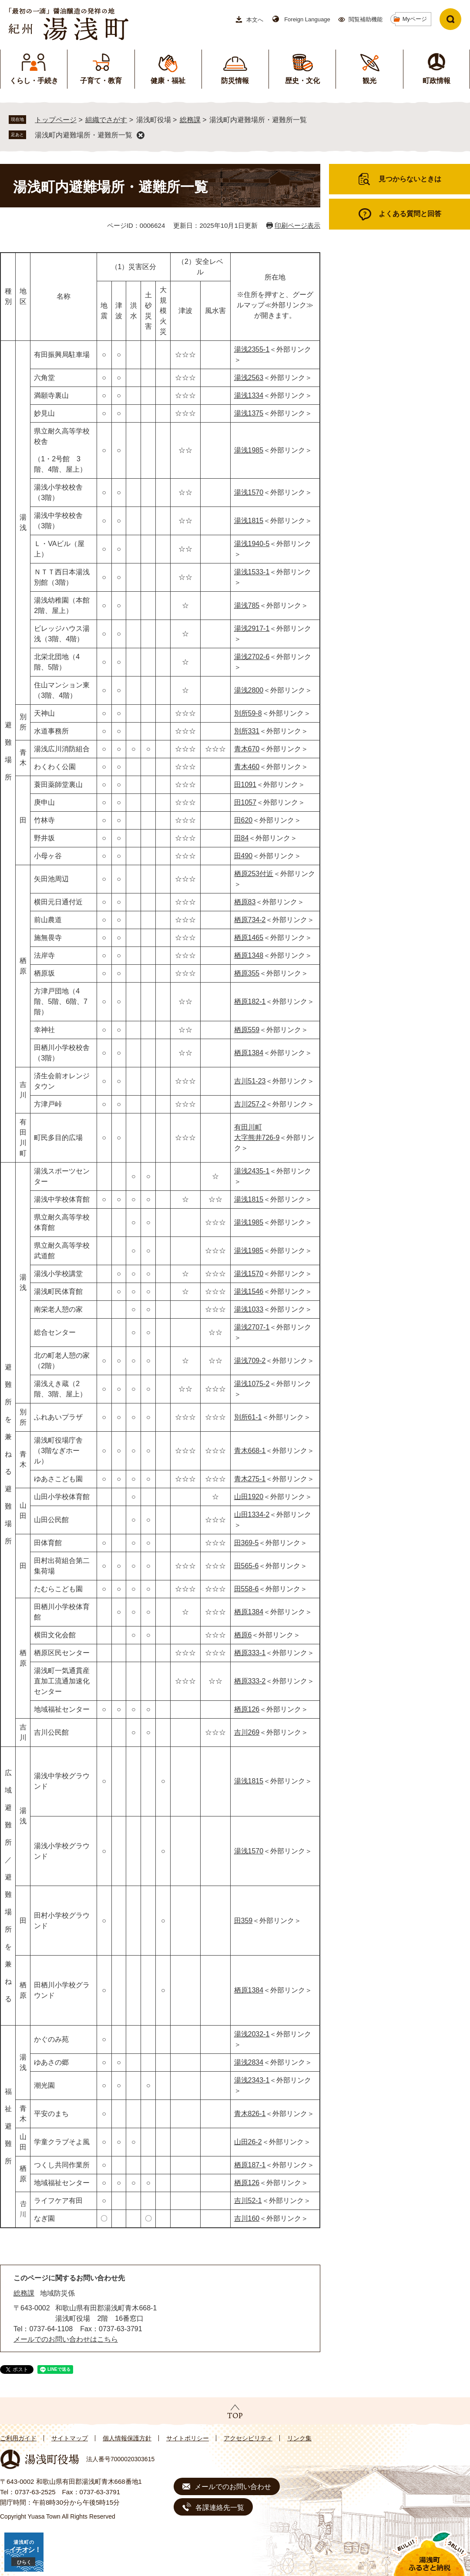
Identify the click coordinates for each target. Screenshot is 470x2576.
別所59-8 (248, 713)
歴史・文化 (302, 80)
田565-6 (246, 1566)
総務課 (190, 119)
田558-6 (246, 1589)
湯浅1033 (249, 1309)
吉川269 (247, 1732)
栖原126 (247, 1709)
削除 (140, 135)
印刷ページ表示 (297, 225)
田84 (241, 838)
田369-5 (246, 1542)
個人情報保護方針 (127, 2438)
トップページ (56, 119)
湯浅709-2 (250, 1360)
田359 (243, 1920)
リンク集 (299, 2438)
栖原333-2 (250, 1681)
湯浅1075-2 (252, 1383)
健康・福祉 (168, 80)
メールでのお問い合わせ (233, 2486)
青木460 (247, 766)
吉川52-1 (248, 2200)
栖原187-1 (250, 2165)
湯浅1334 (249, 395)
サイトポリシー (187, 2438)
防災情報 (235, 80)
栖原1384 (249, 1052)
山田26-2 (248, 2142)
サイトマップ (69, 2438)
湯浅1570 (249, 492)
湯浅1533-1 (252, 572)
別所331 (247, 731)
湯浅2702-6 (252, 656)
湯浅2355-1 (252, 349)
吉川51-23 (250, 1081)
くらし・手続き (34, 80)
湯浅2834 (249, 2062)
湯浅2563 (249, 377)
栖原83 (245, 902)
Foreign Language (307, 19)
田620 (243, 820)
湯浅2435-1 (252, 1171)
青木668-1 (250, 1450)
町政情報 (436, 80)
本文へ (254, 20)
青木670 (247, 749)
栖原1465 (249, 937)
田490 (243, 856)
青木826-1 (250, 2113)
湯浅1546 (249, 1291)
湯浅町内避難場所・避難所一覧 (83, 135)
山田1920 (249, 1496)
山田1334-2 (252, 1514)
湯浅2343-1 (252, 2080)
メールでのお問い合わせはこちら (65, 2339)
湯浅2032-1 (252, 2034)
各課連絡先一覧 (219, 2507)
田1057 (245, 802)
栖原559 (247, 1029)
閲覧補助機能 (366, 19)
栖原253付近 (254, 873)
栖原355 (247, 973)
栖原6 (243, 1635)
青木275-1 (250, 1479)
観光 (369, 80)
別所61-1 (248, 1417)
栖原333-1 (250, 1652)
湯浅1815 (249, 520)
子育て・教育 (101, 80)
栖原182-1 (250, 1001)
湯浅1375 (249, 413)
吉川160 (247, 2218)
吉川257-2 (250, 1104)
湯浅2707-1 (252, 1327)
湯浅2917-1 (252, 628)
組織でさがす (106, 119)
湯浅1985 (249, 450)
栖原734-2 (250, 919)
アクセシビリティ (248, 2438)
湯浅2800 (249, 690)
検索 (450, 19)
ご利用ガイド (18, 2438)
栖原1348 (249, 955)
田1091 (245, 784)
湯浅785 (247, 605)
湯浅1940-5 (252, 543)
